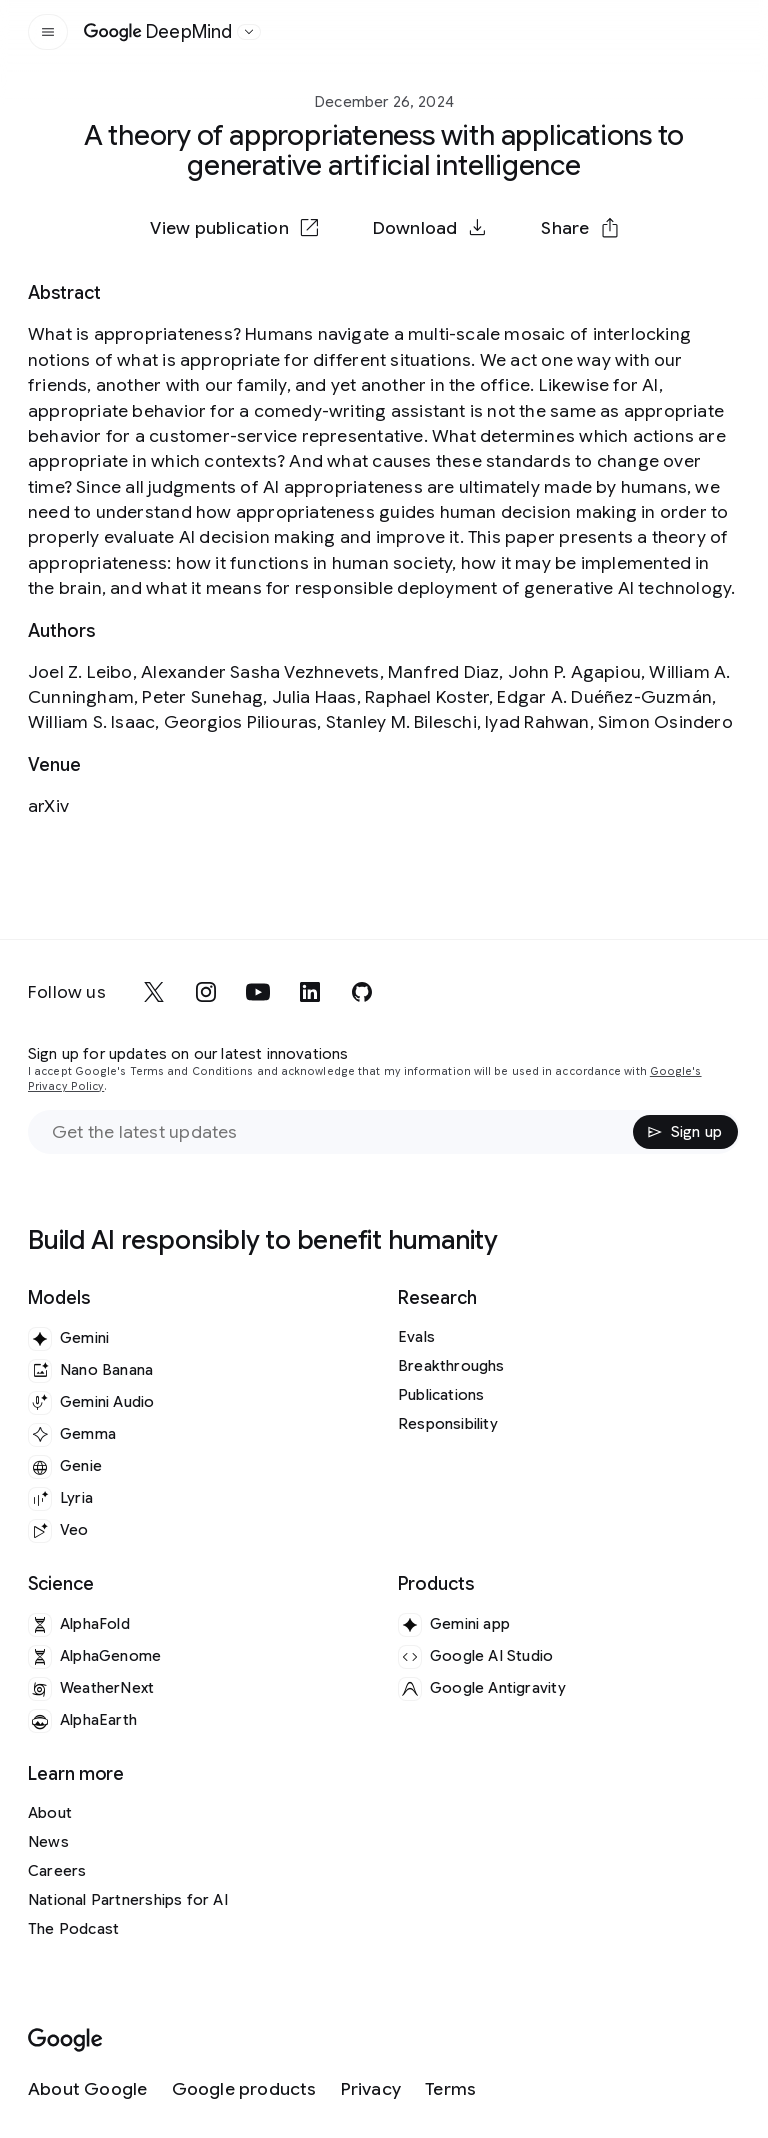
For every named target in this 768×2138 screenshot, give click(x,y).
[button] (579, 228)
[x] (154, 992)
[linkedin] (310, 992)
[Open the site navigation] (48, 32)
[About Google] (88, 2089)
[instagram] (206, 992)
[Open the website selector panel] (249, 32)
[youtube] (258, 992)
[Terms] (450, 2089)
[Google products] (244, 2089)
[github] (362, 992)
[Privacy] (371, 2089)
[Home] (158, 32)
